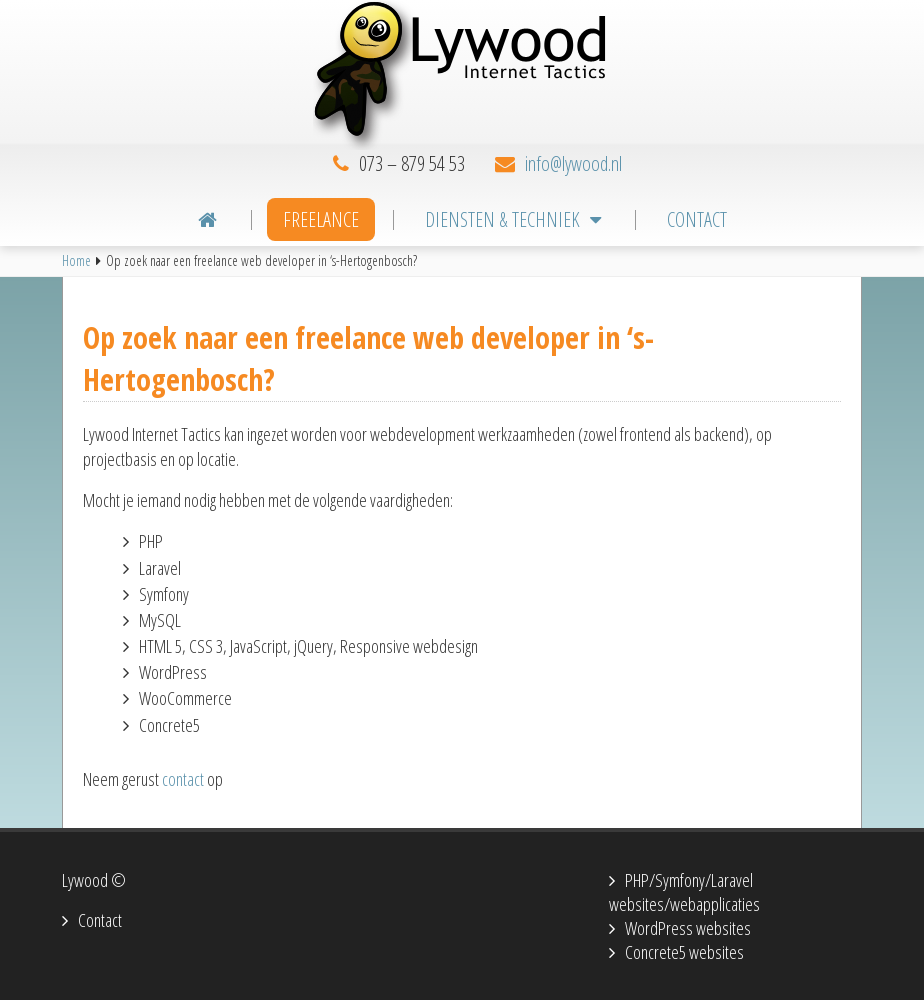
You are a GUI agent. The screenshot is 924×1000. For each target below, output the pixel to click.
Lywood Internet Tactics (462, 75)
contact (183, 779)
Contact (100, 920)
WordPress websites (688, 928)
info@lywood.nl (573, 163)
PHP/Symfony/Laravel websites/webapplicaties (684, 892)
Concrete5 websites (684, 952)
